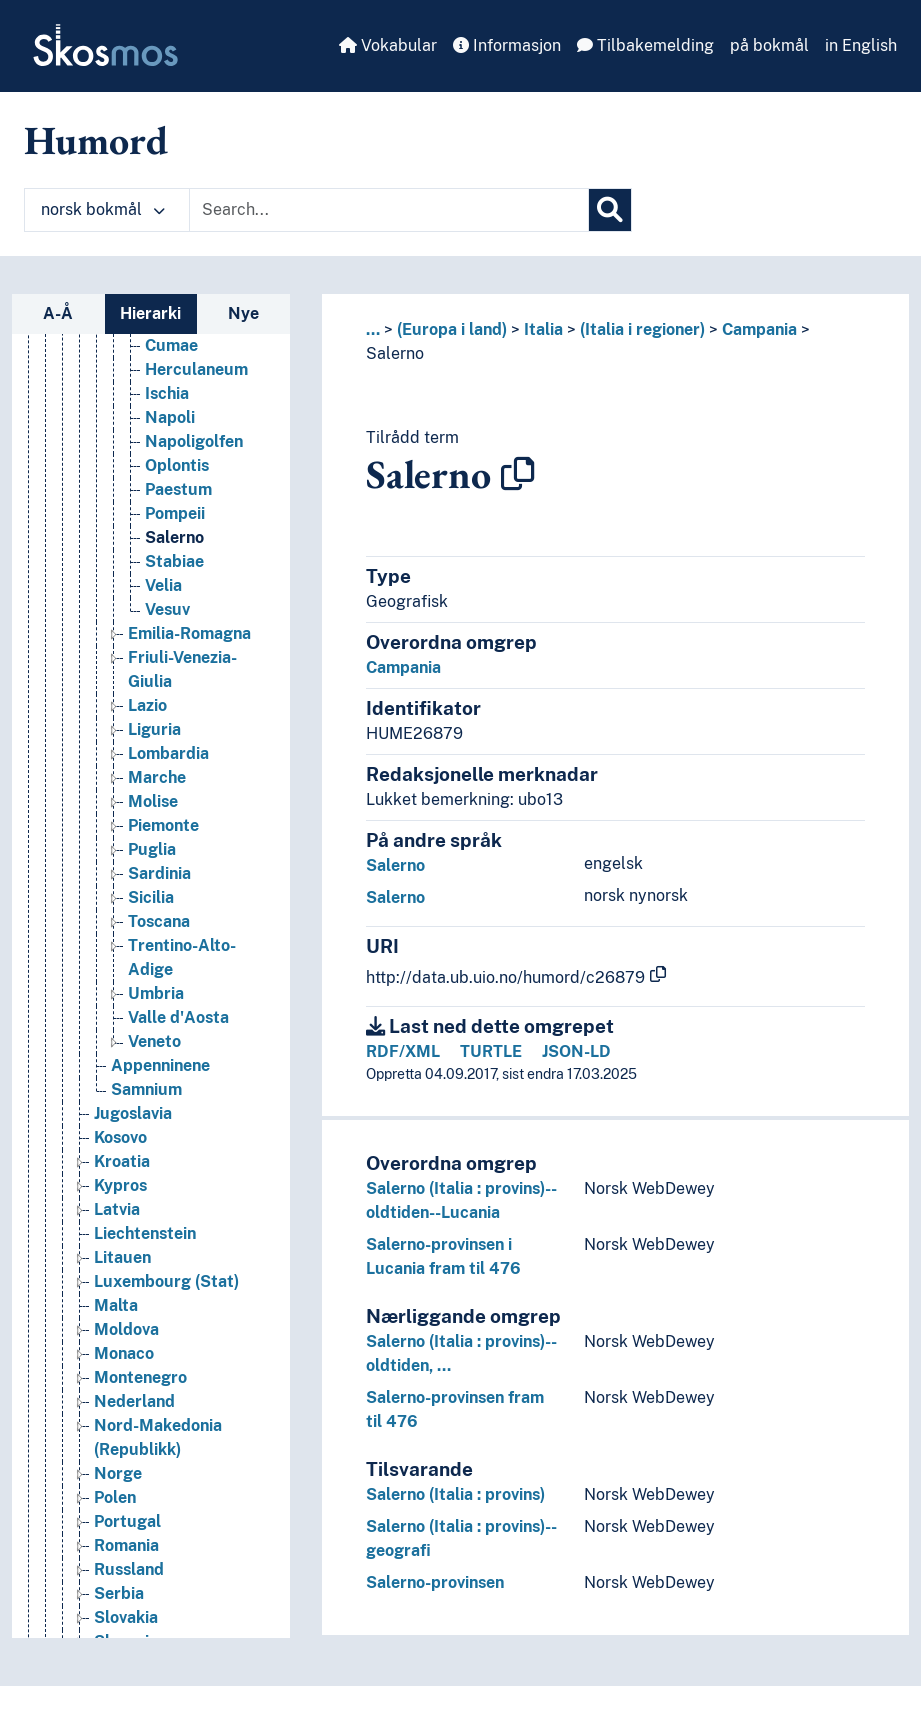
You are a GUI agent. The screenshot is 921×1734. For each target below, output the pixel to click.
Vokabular (388, 45)
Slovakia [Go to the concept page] (126, 1617)
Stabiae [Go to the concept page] (174, 561)
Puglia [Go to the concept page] (152, 849)
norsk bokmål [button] (103, 209)
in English (861, 45)
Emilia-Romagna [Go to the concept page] (189, 633)
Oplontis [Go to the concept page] (177, 465)
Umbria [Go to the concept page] (156, 993)
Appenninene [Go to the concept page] (160, 1065)
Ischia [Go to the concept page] (167, 393)
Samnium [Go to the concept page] (146, 1089)
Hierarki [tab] (150, 313)
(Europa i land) (452, 329)
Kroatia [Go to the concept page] (122, 1161)
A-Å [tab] (58, 313)
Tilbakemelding (645, 45)
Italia (543, 329)
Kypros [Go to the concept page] (120, 1185)
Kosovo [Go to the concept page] (120, 1137)
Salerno (395, 353)
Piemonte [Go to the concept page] (163, 825)
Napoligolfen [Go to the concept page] (194, 441)
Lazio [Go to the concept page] (147, 705)
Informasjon (507, 45)
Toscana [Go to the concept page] (159, 921)
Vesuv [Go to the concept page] (167, 609)
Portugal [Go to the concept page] (127, 1521)
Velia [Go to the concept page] (163, 585)
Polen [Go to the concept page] (115, 1497)
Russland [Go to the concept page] (129, 1569)
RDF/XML (403, 1051)
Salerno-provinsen (435, 1582)
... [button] (373, 329)
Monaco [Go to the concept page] (124, 1353)
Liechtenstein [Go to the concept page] (145, 1233)
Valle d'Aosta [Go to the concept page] (178, 1017)
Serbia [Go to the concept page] (119, 1593)
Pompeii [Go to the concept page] (175, 513)
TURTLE (491, 1051)
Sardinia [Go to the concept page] (159, 873)
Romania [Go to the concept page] (126, 1545)
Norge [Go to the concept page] (118, 1473)
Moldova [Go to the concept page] (126, 1329)
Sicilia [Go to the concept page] (151, 897)
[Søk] (610, 210)
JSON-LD (576, 1051)
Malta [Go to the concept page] (116, 1305)
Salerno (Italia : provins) (455, 1494)
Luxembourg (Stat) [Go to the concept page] (166, 1281)
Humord (96, 140)
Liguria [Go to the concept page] (154, 729)
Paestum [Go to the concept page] (178, 489)
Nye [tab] (243, 313)
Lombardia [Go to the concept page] (168, 753)
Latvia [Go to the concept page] (117, 1209)
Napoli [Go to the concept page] (170, 417)
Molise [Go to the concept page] (153, 801)
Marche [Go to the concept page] (157, 777)
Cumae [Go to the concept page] (171, 345)
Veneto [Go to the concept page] (154, 1041)
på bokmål (769, 45)
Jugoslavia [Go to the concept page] (133, 1113)
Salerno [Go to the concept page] (174, 537)
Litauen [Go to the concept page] (122, 1257)
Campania (759, 329)
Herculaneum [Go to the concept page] (196, 369)
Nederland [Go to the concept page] (134, 1401)
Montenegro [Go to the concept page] (140, 1377)
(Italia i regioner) (642, 329)
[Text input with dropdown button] (389, 210)
